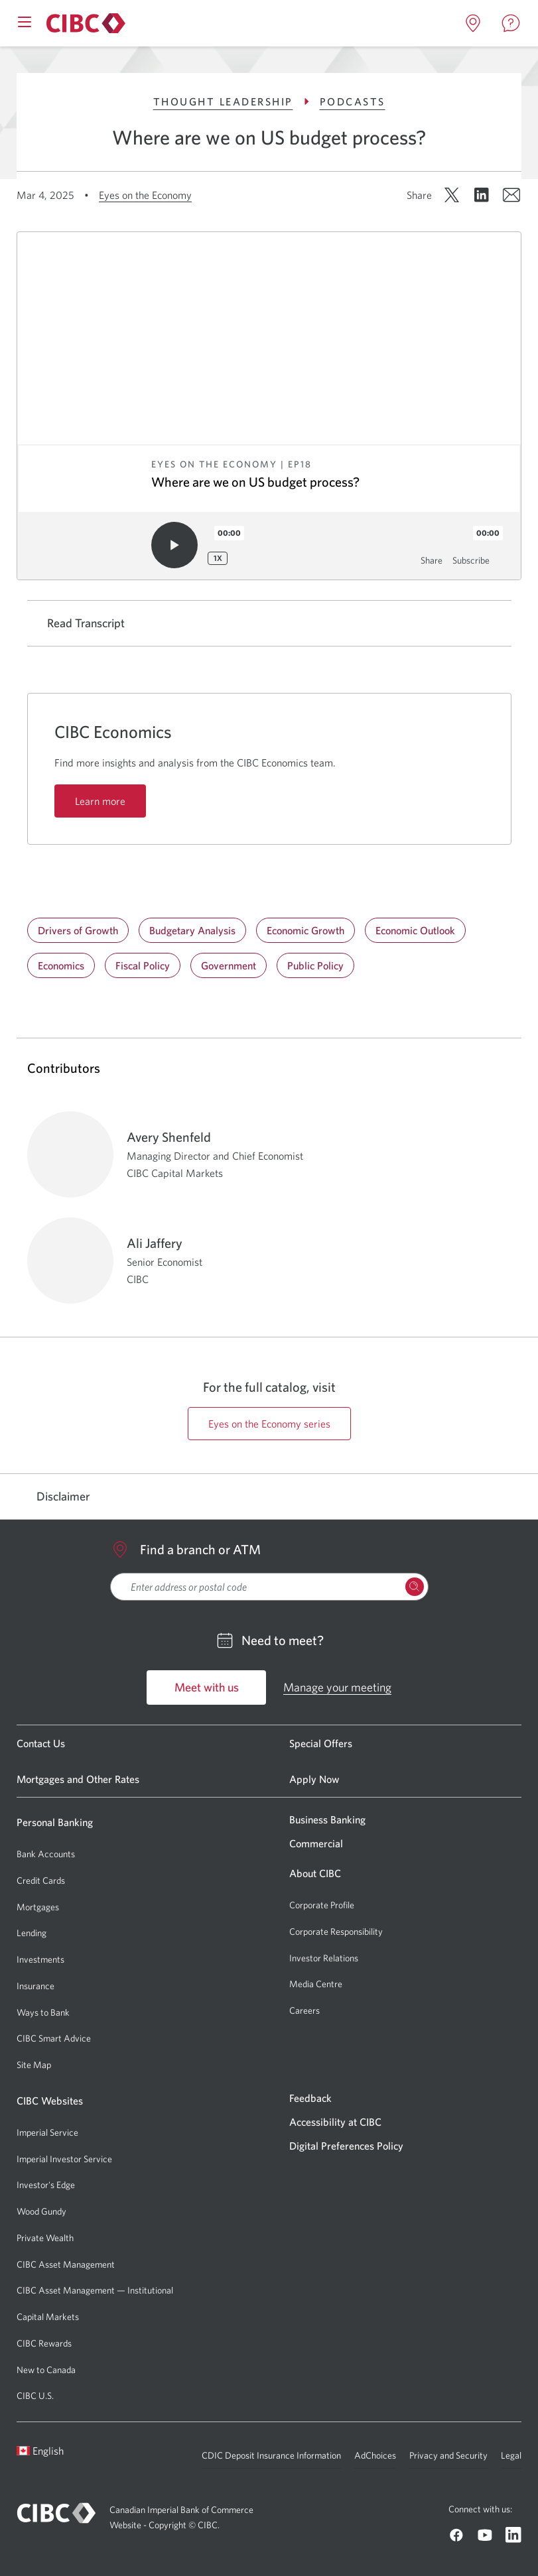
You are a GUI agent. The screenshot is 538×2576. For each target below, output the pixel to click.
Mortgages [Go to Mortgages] (38, 1907)
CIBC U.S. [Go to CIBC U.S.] (35, 2396)
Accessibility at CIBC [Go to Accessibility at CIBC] (335, 2121)
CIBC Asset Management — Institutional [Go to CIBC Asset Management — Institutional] (95, 2290)
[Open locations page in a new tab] (473, 23)
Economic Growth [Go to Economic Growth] (305, 930)
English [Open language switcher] (40, 2450)
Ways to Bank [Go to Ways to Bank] (43, 2012)
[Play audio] (174, 545)
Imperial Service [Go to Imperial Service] (47, 2132)
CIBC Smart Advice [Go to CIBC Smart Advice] (54, 2038)
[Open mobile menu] (24, 20)
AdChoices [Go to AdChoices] (375, 2455)
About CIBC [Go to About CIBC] (315, 1873)
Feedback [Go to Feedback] (310, 2098)
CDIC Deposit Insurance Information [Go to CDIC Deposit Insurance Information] (271, 2455)
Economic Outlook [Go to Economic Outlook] (415, 930)
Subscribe (471, 560)
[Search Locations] (415, 1587)
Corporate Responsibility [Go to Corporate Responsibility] (336, 1931)
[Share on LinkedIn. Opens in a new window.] (482, 195)
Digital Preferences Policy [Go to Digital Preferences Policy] (346, 2145)
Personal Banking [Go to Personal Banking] (55, 1822)
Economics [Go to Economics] (61, 965)
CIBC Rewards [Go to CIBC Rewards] (44, 2343)
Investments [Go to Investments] (40, 1959)
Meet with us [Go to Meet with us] (206, 1687)
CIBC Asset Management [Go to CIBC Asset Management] (66, 2264)
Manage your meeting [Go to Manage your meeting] (337, 1687)
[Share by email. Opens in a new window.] (511, 195)
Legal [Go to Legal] (511, 2455)
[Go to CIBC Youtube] (485, 2535)
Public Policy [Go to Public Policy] (315, 965)
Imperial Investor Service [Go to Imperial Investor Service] (64, 2159)
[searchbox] (269, 1587)
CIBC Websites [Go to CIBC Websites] (50, 2100)
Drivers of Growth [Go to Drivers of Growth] (78, 930)
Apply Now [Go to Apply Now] (314, 1779)
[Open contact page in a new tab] (510, 23)
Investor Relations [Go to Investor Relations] (323, 1958)
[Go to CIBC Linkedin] (513, 2535)
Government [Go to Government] (228, 965)
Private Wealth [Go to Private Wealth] (45, 2238)
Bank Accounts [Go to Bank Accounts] (46, 1854)
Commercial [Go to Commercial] (316, 1843)
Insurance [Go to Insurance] (35, 1986)
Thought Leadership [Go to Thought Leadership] (233, 101)
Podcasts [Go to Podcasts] (352, 101)
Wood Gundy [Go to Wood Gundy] (41, 2211)
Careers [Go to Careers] (304, 2010)
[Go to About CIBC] (83, 23)
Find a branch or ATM (185, 1550)
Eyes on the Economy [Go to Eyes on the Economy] (145, 195)
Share (431, 560)
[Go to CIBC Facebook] (456, 2535)
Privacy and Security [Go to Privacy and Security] (448, 2455)
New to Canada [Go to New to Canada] (46, 2370)
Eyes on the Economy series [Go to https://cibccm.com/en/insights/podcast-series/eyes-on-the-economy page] (269, 1423)
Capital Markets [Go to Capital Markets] (48, 2317)
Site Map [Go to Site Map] (34, 2065)
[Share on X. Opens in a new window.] (452, 195)
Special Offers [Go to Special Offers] (320, 1743)
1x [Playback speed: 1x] (218, 558)
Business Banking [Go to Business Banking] (327, 1819)
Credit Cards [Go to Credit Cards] (41, 1880)
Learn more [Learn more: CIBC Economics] (100, 801)
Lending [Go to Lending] (31, 1933)
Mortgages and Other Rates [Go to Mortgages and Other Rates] (78, 1779)
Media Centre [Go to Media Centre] (315, 1984)
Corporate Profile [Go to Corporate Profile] (321, 1905)
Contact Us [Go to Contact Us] (41, 1743)
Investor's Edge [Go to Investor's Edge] (46, 2185)
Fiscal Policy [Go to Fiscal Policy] (142, 965)
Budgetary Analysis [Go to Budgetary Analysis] (192, 930)
